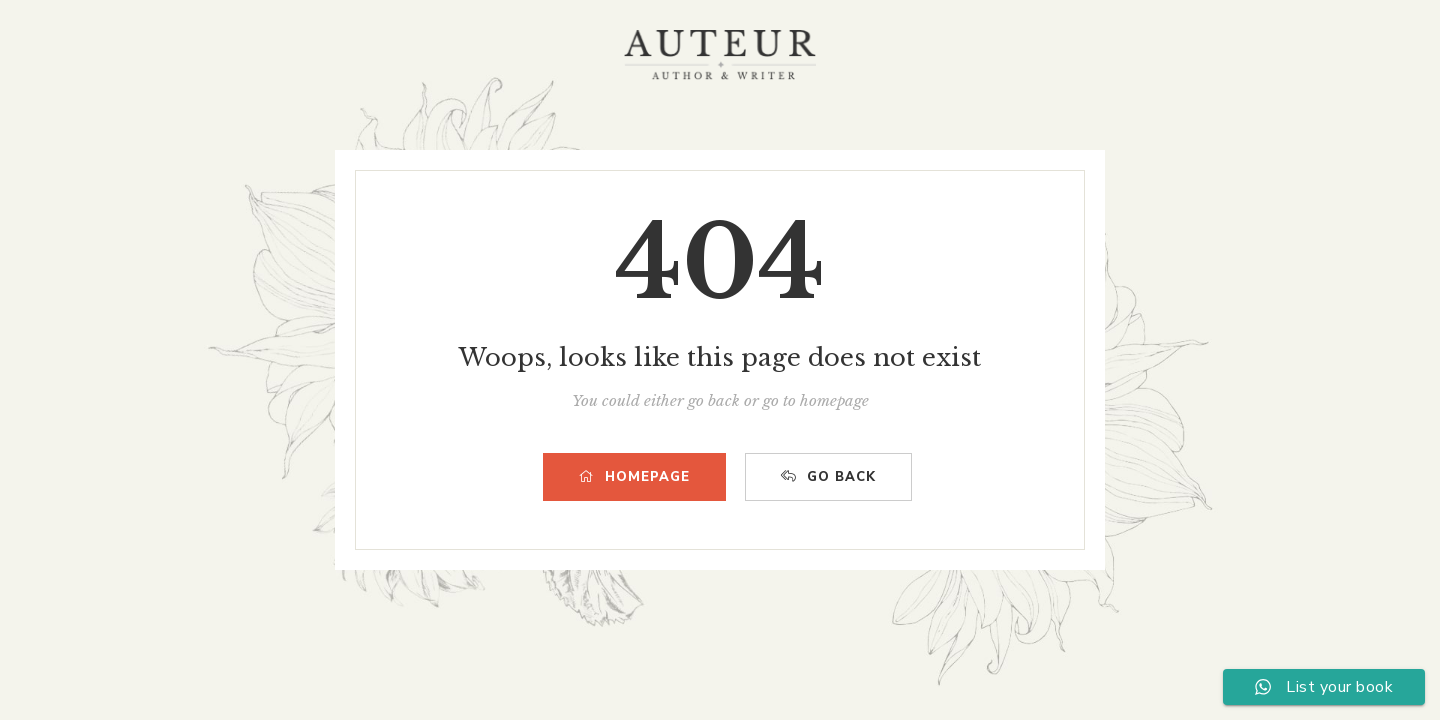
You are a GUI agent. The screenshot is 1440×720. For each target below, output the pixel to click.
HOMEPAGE (634, 477)
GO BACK (828, 477)
